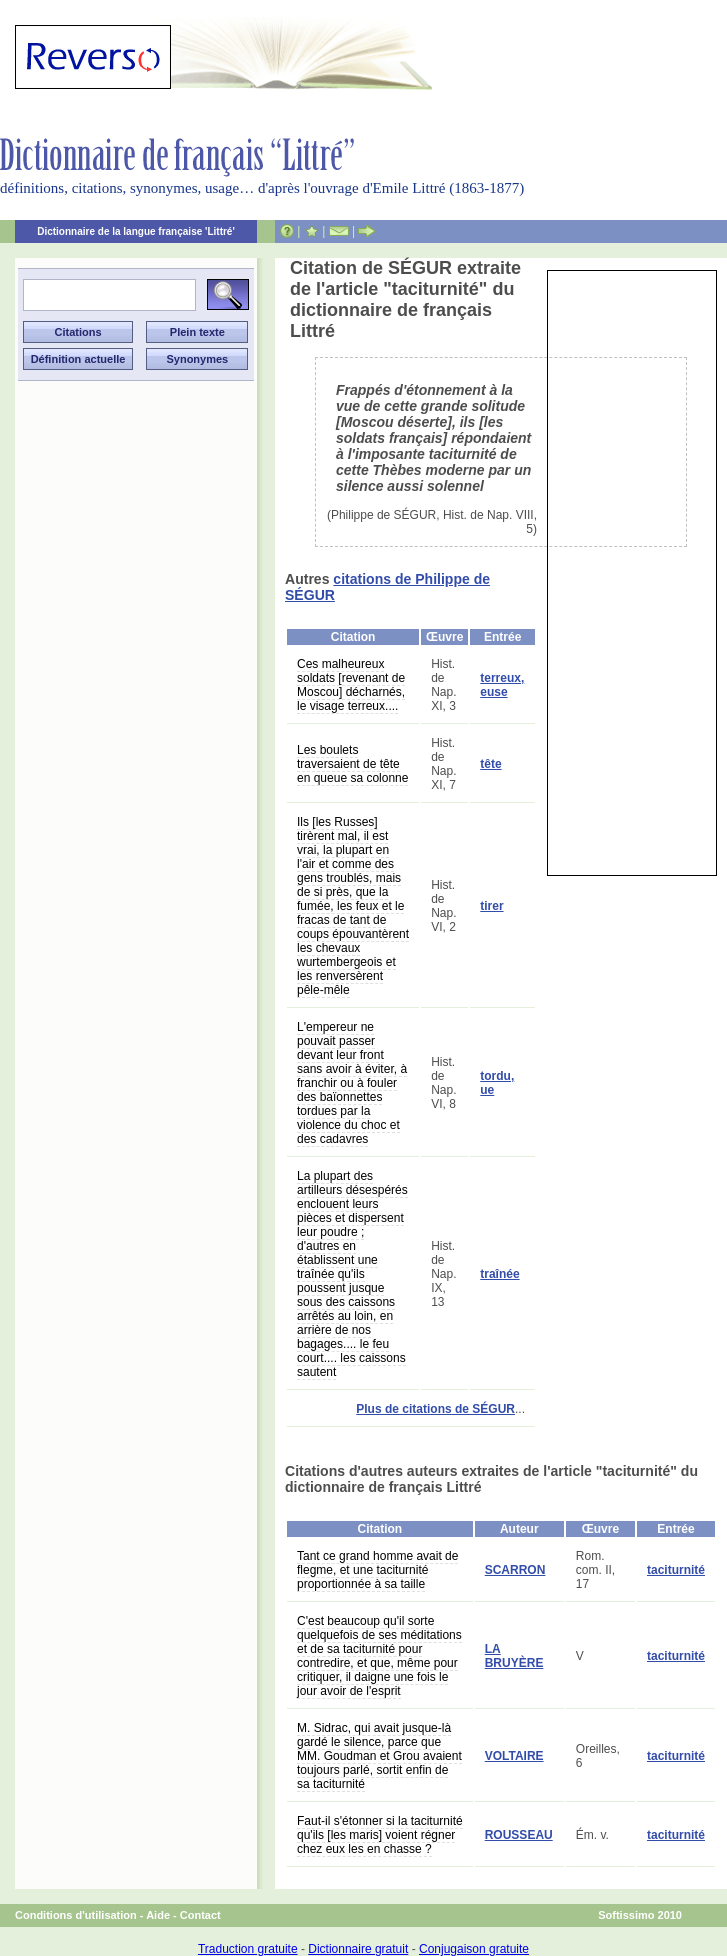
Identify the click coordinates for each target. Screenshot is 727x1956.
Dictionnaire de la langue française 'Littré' (136, 231)
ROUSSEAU (519, 1835)
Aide (158, 1915)
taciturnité (676, 1570)
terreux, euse (502, 685)
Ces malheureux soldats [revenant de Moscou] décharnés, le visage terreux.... (351, 685)
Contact (200, 1915)
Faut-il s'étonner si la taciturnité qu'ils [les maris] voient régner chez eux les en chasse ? (380, 1835)
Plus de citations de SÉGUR (435, 1409)
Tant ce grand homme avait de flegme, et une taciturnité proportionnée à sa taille (377, 1570)
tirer (491, 906)
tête (490, 764)
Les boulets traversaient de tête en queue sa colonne (352, 764)
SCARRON (515, 1570)
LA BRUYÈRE (514, 1656)
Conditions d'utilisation (76, 1915)
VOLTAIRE (514, 1756)
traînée (499, 1274)
